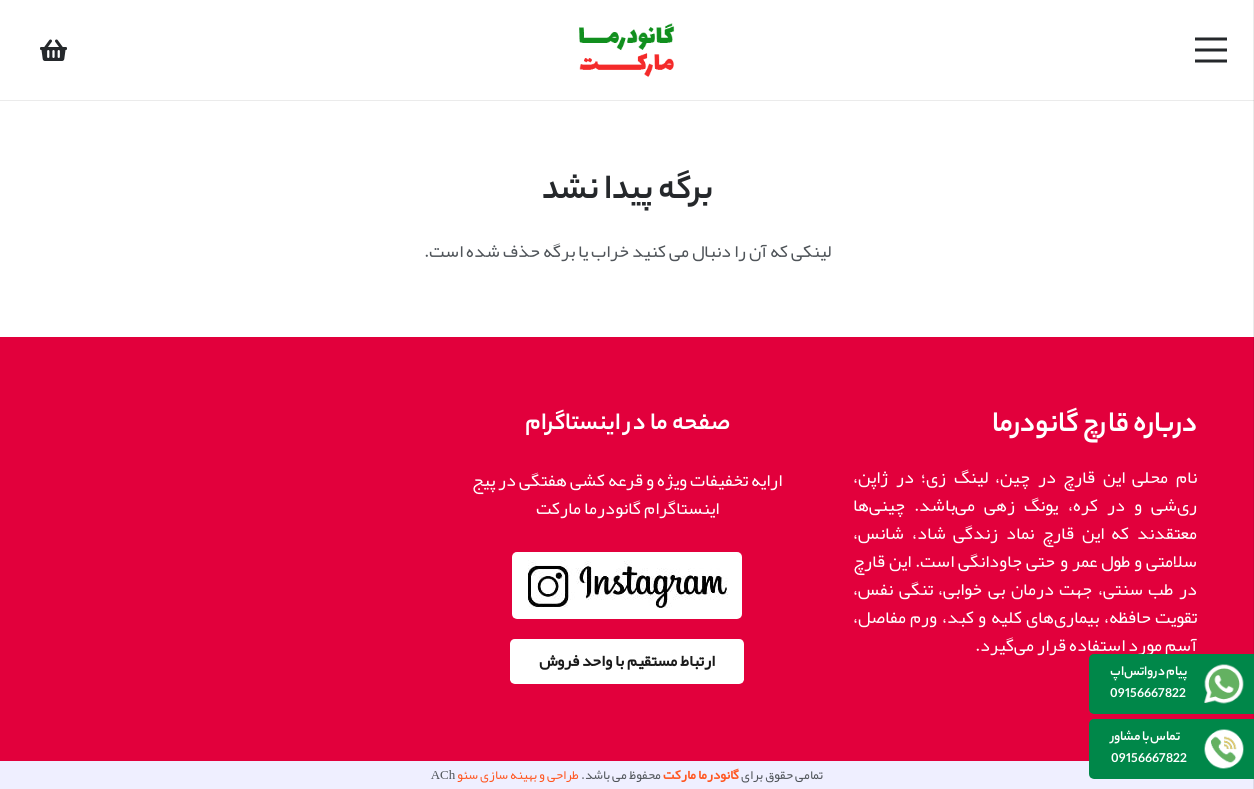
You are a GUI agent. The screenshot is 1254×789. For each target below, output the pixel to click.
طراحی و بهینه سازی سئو (518, 775)
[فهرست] (1211, 50)
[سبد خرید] (53, 50)
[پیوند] (627, 50)
